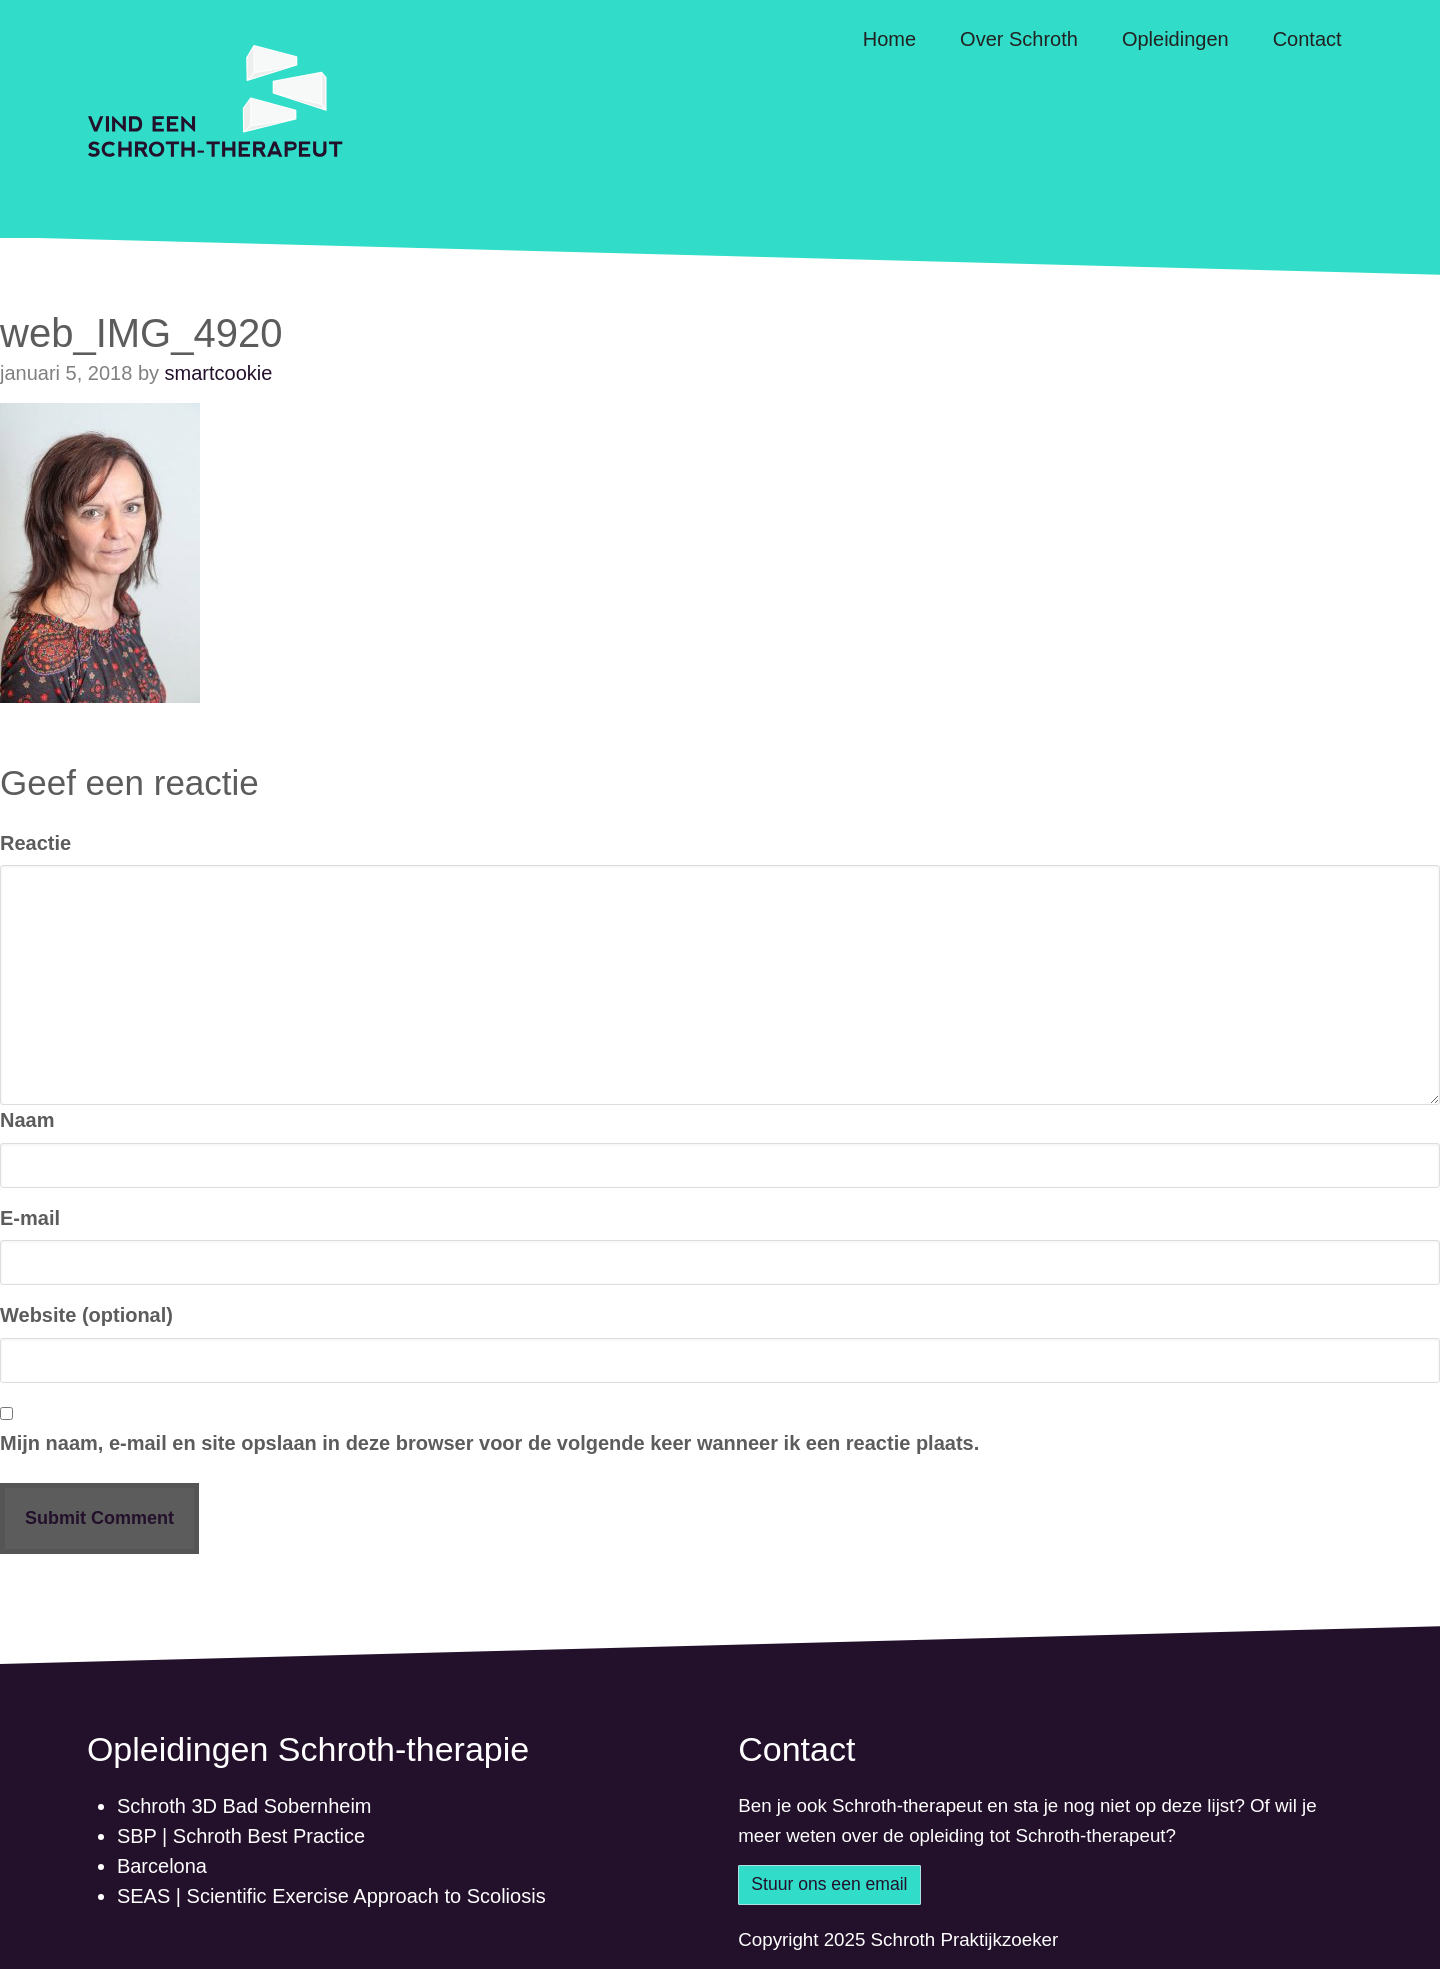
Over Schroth (1019, 39)
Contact (1307, 39)
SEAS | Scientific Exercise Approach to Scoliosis (331, 1896)
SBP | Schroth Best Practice (241, 1836)
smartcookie (219, 373)
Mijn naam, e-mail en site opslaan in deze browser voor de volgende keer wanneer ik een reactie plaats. (489, 1443)
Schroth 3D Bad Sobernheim (244, 1806)
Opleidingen (1175, 39)
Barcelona (162, 1866)
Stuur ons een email (829, 1884)
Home (889, 39)
